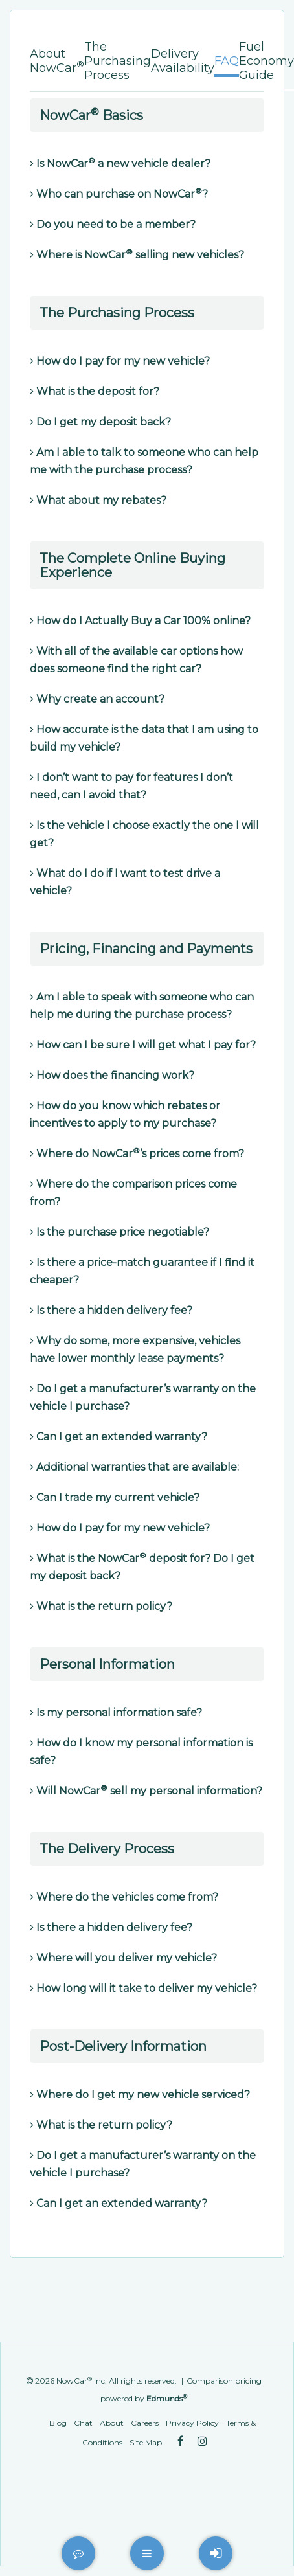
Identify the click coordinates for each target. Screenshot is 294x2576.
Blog (58, 2423)
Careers (145, 2423)
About (112, 2423)
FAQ (226, 61)
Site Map (146, 2442)
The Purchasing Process (117, 61)
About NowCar (57, 61)
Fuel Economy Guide (266, 61)
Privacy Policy (192, 2423)
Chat (83, 2423)
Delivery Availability (182, 61)
